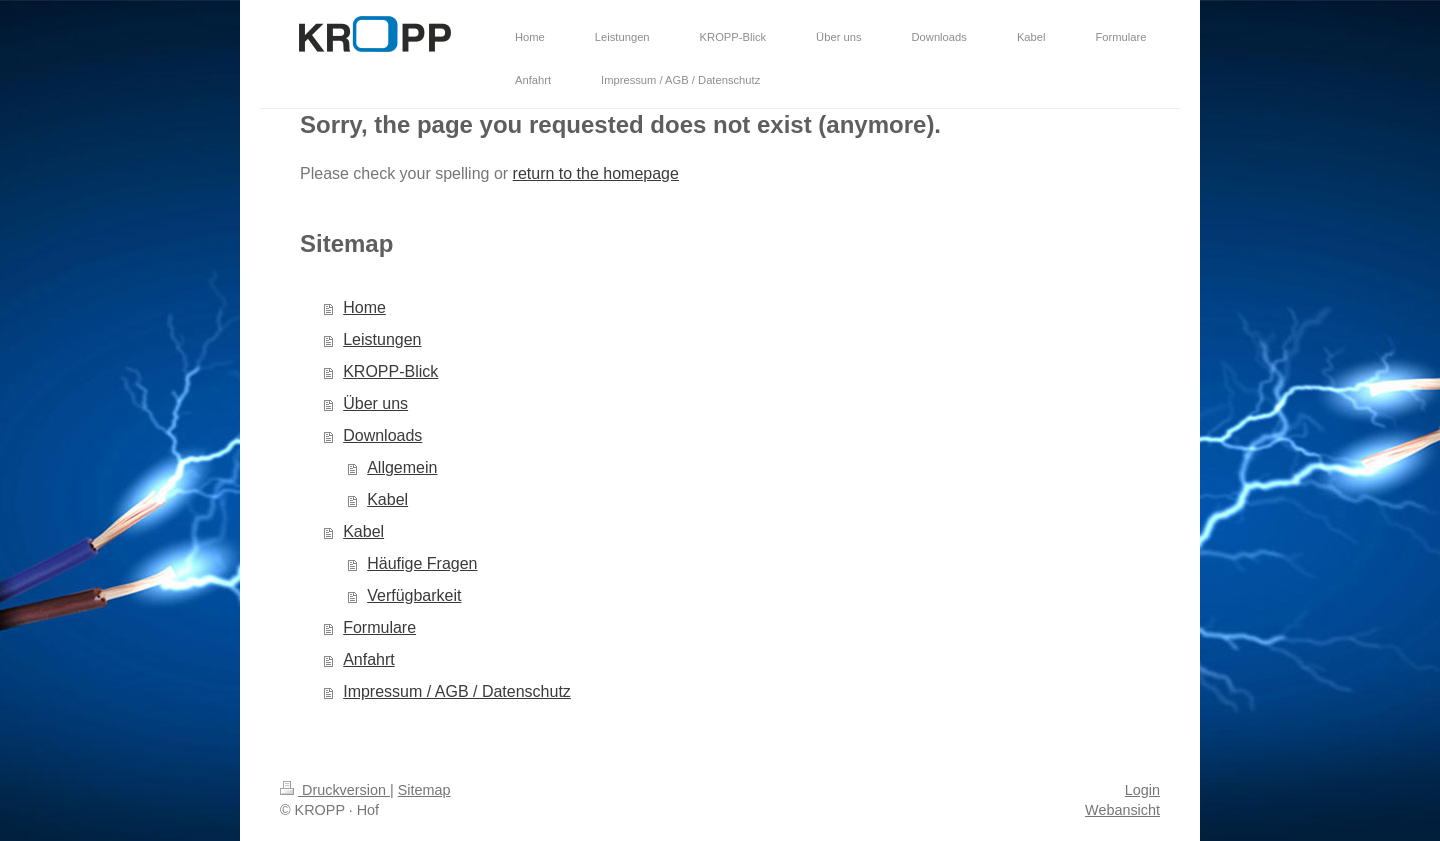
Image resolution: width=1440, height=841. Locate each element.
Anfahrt (369, 659)
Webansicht (1122, 810)
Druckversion (335, 790)
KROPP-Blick (390, 371)
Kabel (387, 499)
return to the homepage (596, 173)
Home (364, 307)
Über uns (375, 403)
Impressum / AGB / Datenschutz (457, 691)
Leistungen (382, 339)
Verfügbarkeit (414, 595)
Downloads (382, 435)
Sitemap (424, 790)
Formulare (379, 627)
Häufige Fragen (422, 563)
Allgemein (402, 467)
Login (1142, 790)
